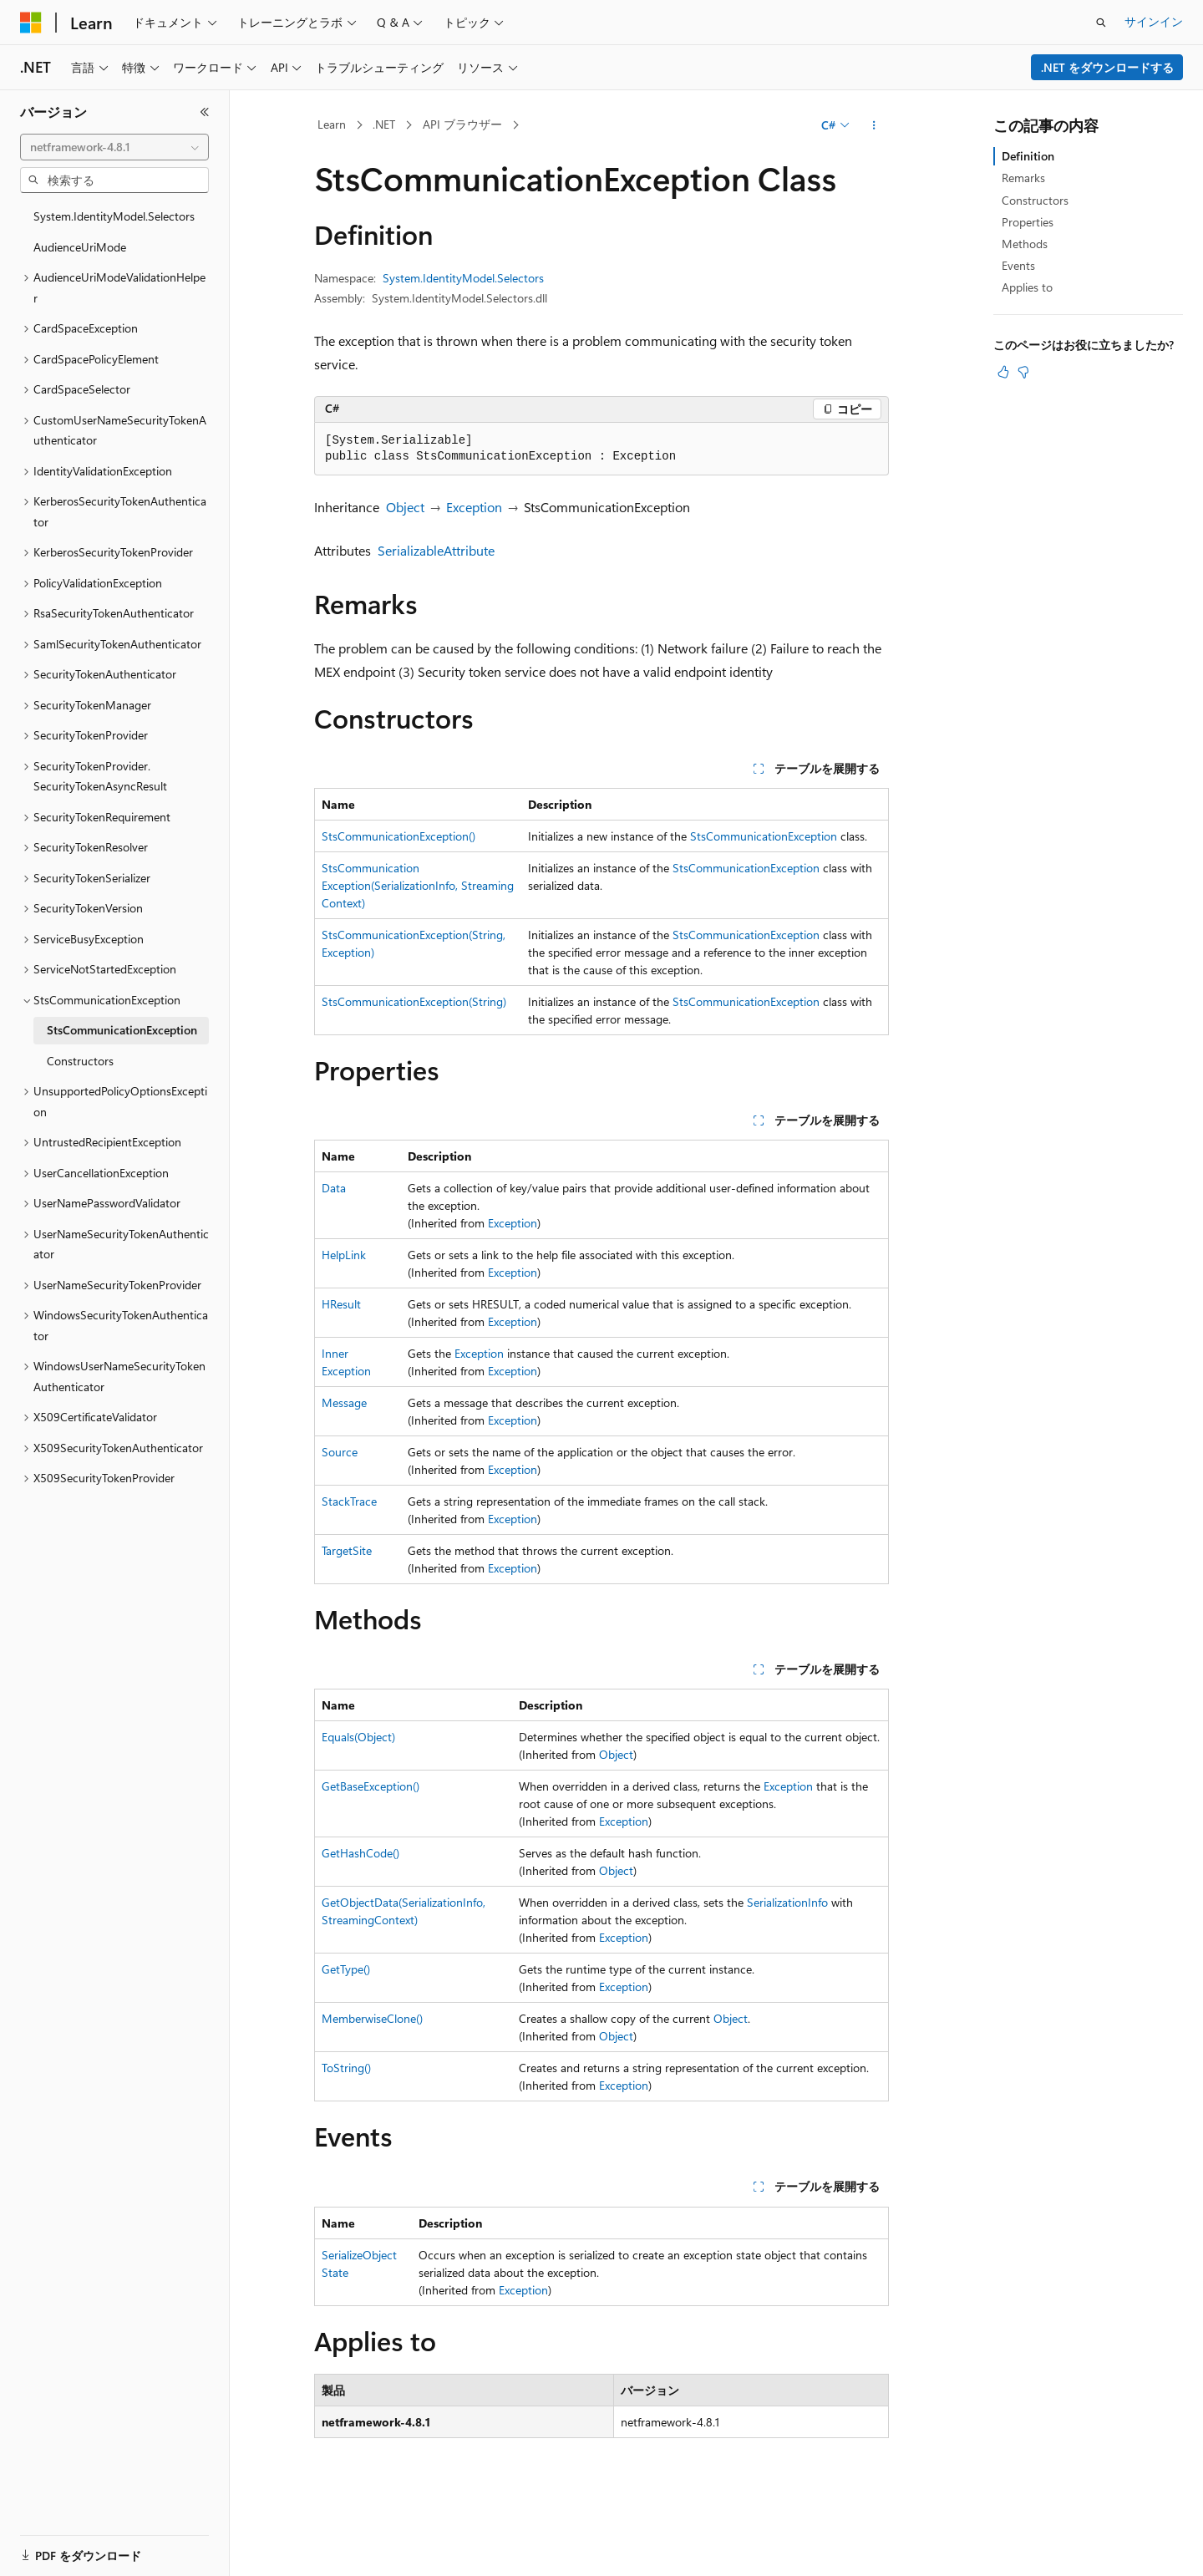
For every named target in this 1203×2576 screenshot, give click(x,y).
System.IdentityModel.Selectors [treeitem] (114, 216)
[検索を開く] (1101, 23)
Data (334, 1188)
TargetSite (347, 1550)
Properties (1027, 222)
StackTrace (349, 1501)
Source (340, 1452)
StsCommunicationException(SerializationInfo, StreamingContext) (418, 885)
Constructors (1035, 200)
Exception (474, 507)
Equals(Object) (358, 1737)
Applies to (1027, 287)
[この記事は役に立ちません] (1023, 372)
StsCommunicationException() (398, 836)
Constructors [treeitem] (80, 1061)
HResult (341, 1304)
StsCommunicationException (763, 836)
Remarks (1023, 177)
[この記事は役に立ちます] (1003, 372)
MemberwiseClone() (372, 2018)
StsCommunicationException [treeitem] (122, 1030)
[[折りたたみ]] (204, 112)
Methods (1025, 244)
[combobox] (114, 147)
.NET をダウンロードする (1107, 67)
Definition (1028, 156)
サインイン (1153, 21)
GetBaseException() (370, 1786)
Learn (331, 124)
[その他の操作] (874, 125)
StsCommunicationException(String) (414, 1001)
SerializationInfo (787, 1902)
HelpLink (344, 1255)
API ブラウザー (462, 124)
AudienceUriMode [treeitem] (79, 247)
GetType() (346, 1969)
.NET (384, 124)
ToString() (346, 2068)
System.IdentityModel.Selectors (463, 278)
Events (1018, 265)
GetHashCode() (360, 1853)
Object (405, 507)
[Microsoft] (31, 22)
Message (344, 1402)
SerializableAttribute (436, 550)
